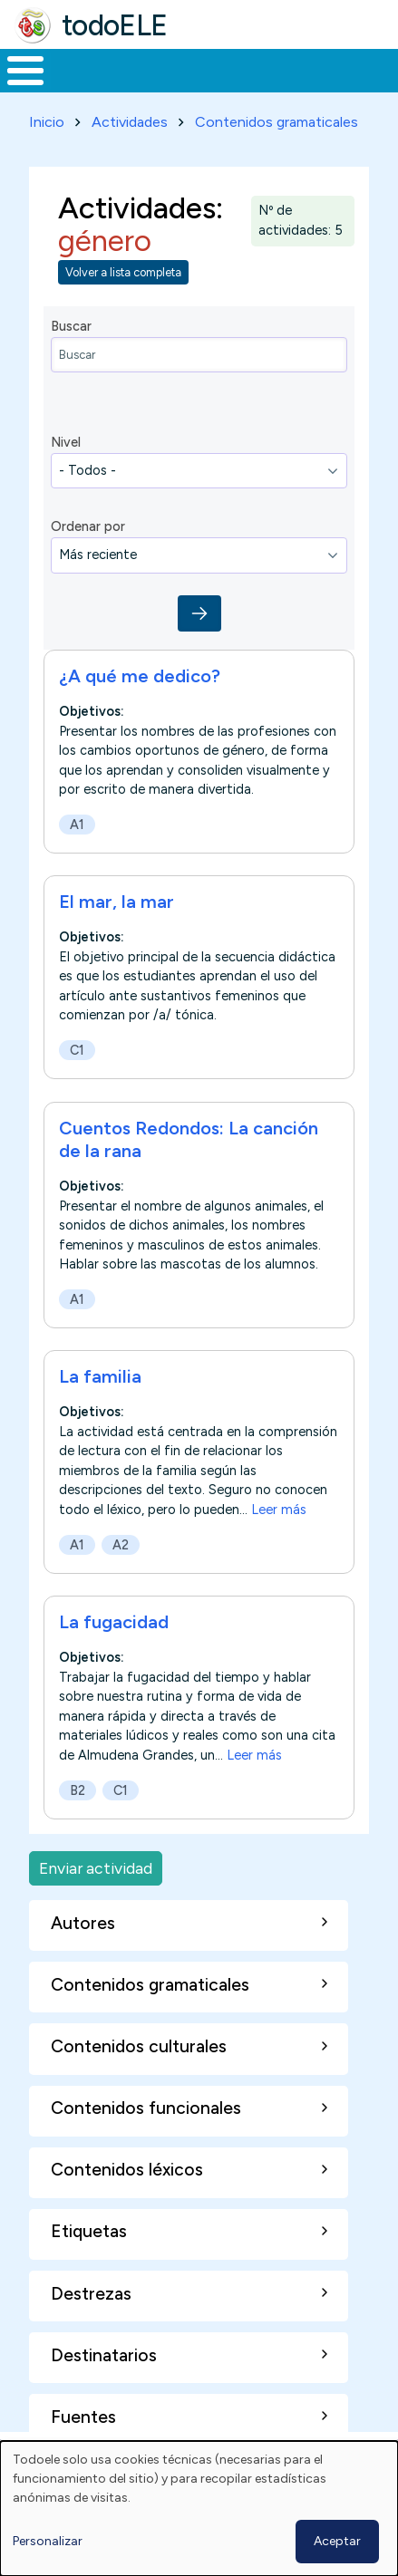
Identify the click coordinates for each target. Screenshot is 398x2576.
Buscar (71, 326)
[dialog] (199, 2508)
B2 (77, 1790)
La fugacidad (114, 1622)
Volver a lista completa (123, 272)
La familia (100, 1376)
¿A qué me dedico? (139, 676)
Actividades (130, 121)
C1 (77, 1050)
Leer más (278, 1509)
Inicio (46, 121)
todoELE (115, 25)
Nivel (66, 442)
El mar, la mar (116, 901)
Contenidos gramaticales (276, 121)
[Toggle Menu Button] (25, 70)
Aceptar (337, 2541)
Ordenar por (88, 526)
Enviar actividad (95, 1867)
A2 (120, 1545)
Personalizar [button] (48, 2541)
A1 (77, 824)
